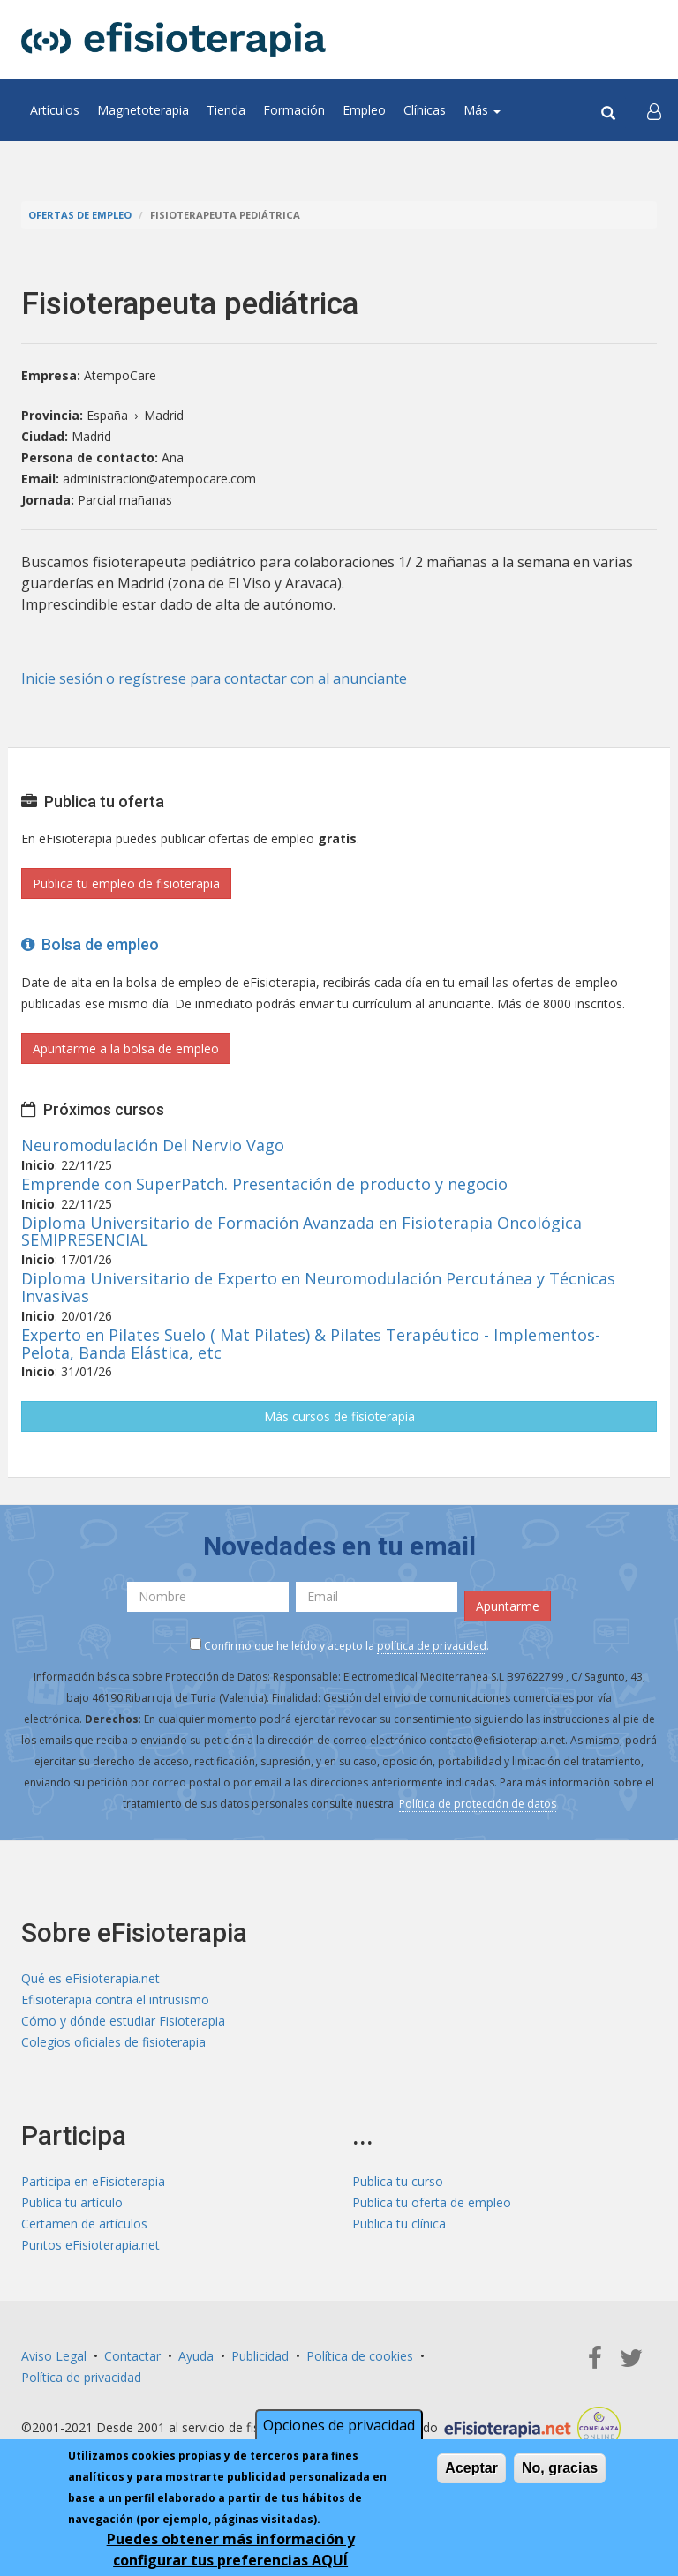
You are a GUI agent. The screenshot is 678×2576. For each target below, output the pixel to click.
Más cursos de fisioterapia (339, 1416)
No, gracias (560, 2467)
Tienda (226, 109)
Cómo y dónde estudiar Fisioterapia (123, 2020)
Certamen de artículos (84, 2223)
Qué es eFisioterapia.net (90, 1978)
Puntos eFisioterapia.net (90, 2244)
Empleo (364, 109)
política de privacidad (431, 1645)
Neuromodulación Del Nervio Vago (152, 1145)
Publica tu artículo (72, 2202)
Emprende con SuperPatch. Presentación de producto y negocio (264, 1183)
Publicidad (260, 2356)
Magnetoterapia (143, 109)
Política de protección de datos (477, 1803)
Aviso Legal (54, 2356)
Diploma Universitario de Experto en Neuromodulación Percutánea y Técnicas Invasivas (318, 1287)
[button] (654, 110)
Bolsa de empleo (90, 944)
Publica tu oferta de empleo (431, 2202)
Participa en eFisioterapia (93, 2181)
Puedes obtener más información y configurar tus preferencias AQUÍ (231, 2549)
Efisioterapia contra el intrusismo (115, 1999)
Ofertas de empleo (80, 214)
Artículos (54, 109)
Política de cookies (359, 2356)
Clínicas (424, 109)
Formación (294, 109)
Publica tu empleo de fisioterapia (126, 883)
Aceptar (471, 2467)
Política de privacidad (81, 2377)
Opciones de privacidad (339, 2425)
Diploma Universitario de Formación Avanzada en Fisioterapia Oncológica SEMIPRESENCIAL (301, 1231)
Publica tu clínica (399, 2223)
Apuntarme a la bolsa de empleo (126, 1048)
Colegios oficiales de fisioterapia (113, 2041)
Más (482, 109)
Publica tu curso (397, 2181)
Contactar (132, 2356)
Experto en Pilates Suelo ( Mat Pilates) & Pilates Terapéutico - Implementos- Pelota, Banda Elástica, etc (310, 1343)
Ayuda (196, 2356)
